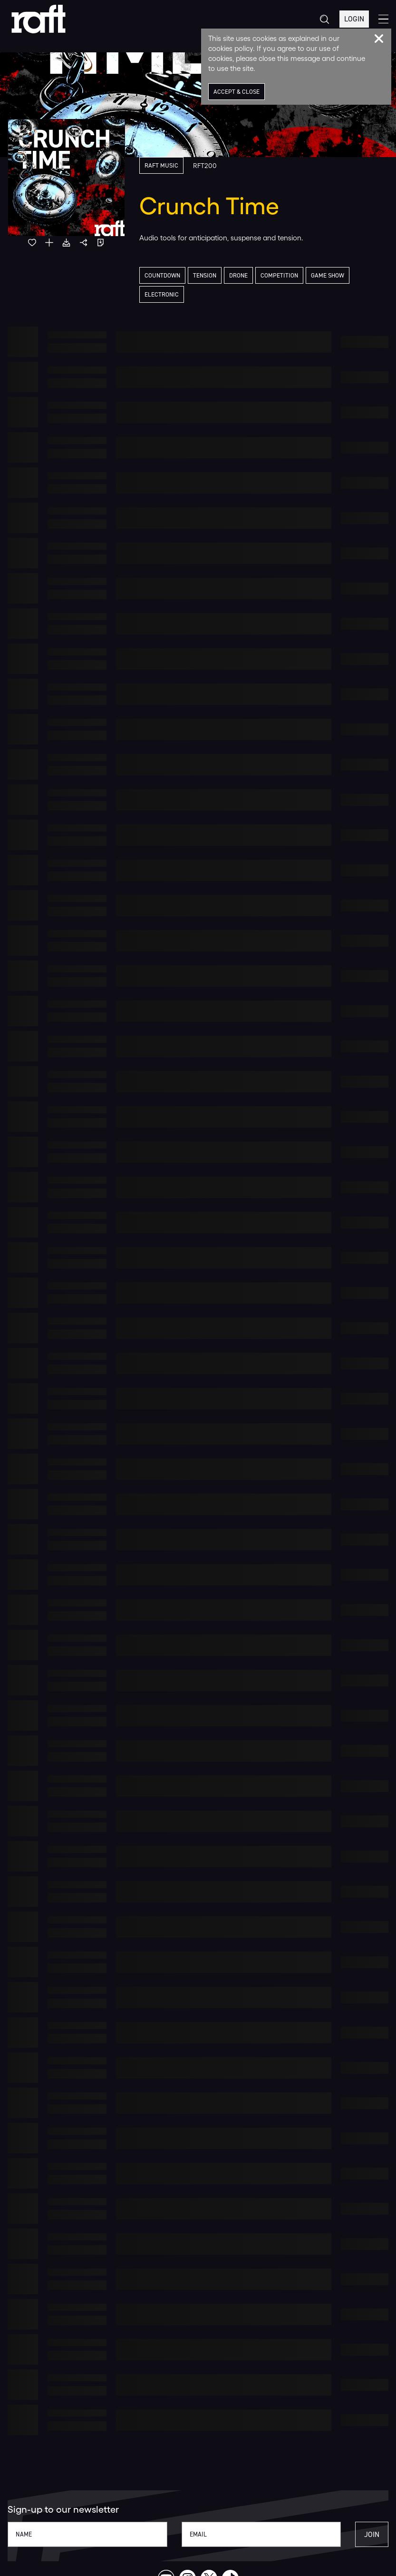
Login (354, 19)
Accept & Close (236, 92)
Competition (279, 275)
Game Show (327, 275)
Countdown (162, 275)
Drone (238, 275)
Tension (204, 275)
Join (371, 2534)
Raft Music (161, 165)
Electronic (162, 294)
